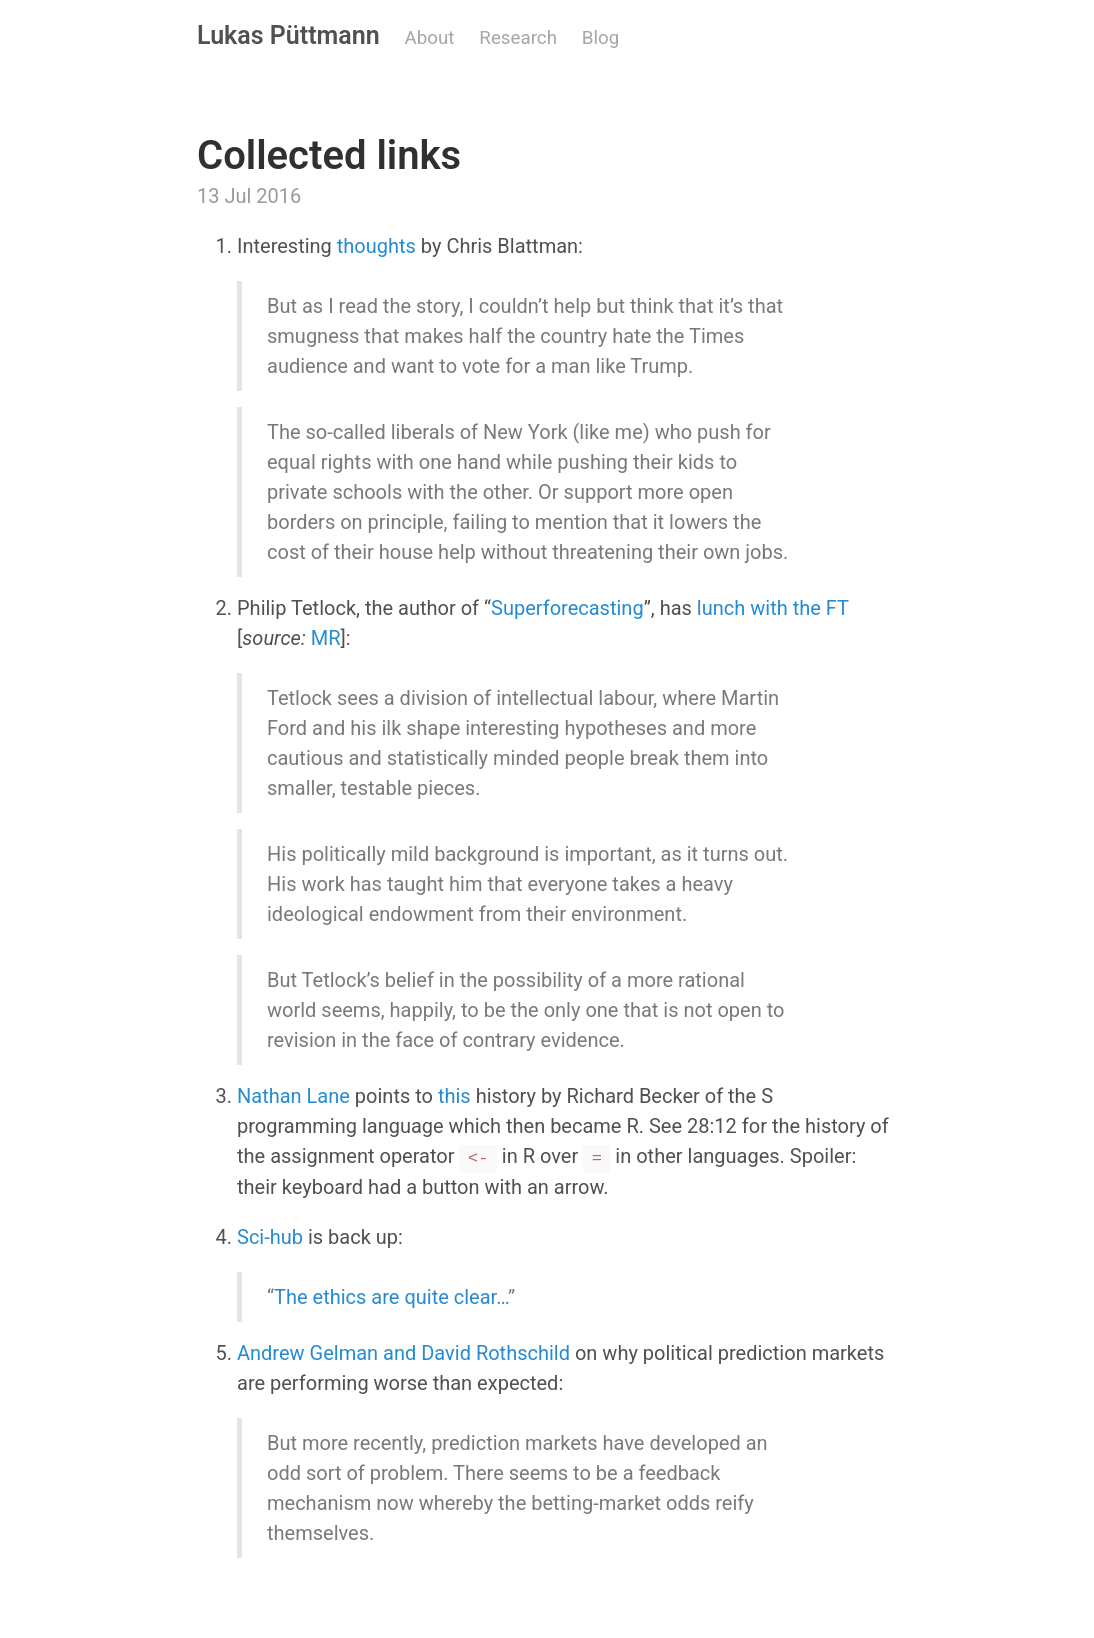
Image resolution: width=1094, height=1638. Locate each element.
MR (326, 638)
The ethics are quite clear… (391, 1297)
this (454, 1096)
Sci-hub (270, 1237)
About (430, 38)
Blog (600, 38)
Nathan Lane (293, 1096)
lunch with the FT (773, 608)
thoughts (376, 246)
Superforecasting (567, 608)
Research (518, 38)
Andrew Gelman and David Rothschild (403, 1353)
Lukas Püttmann (288, 35)
